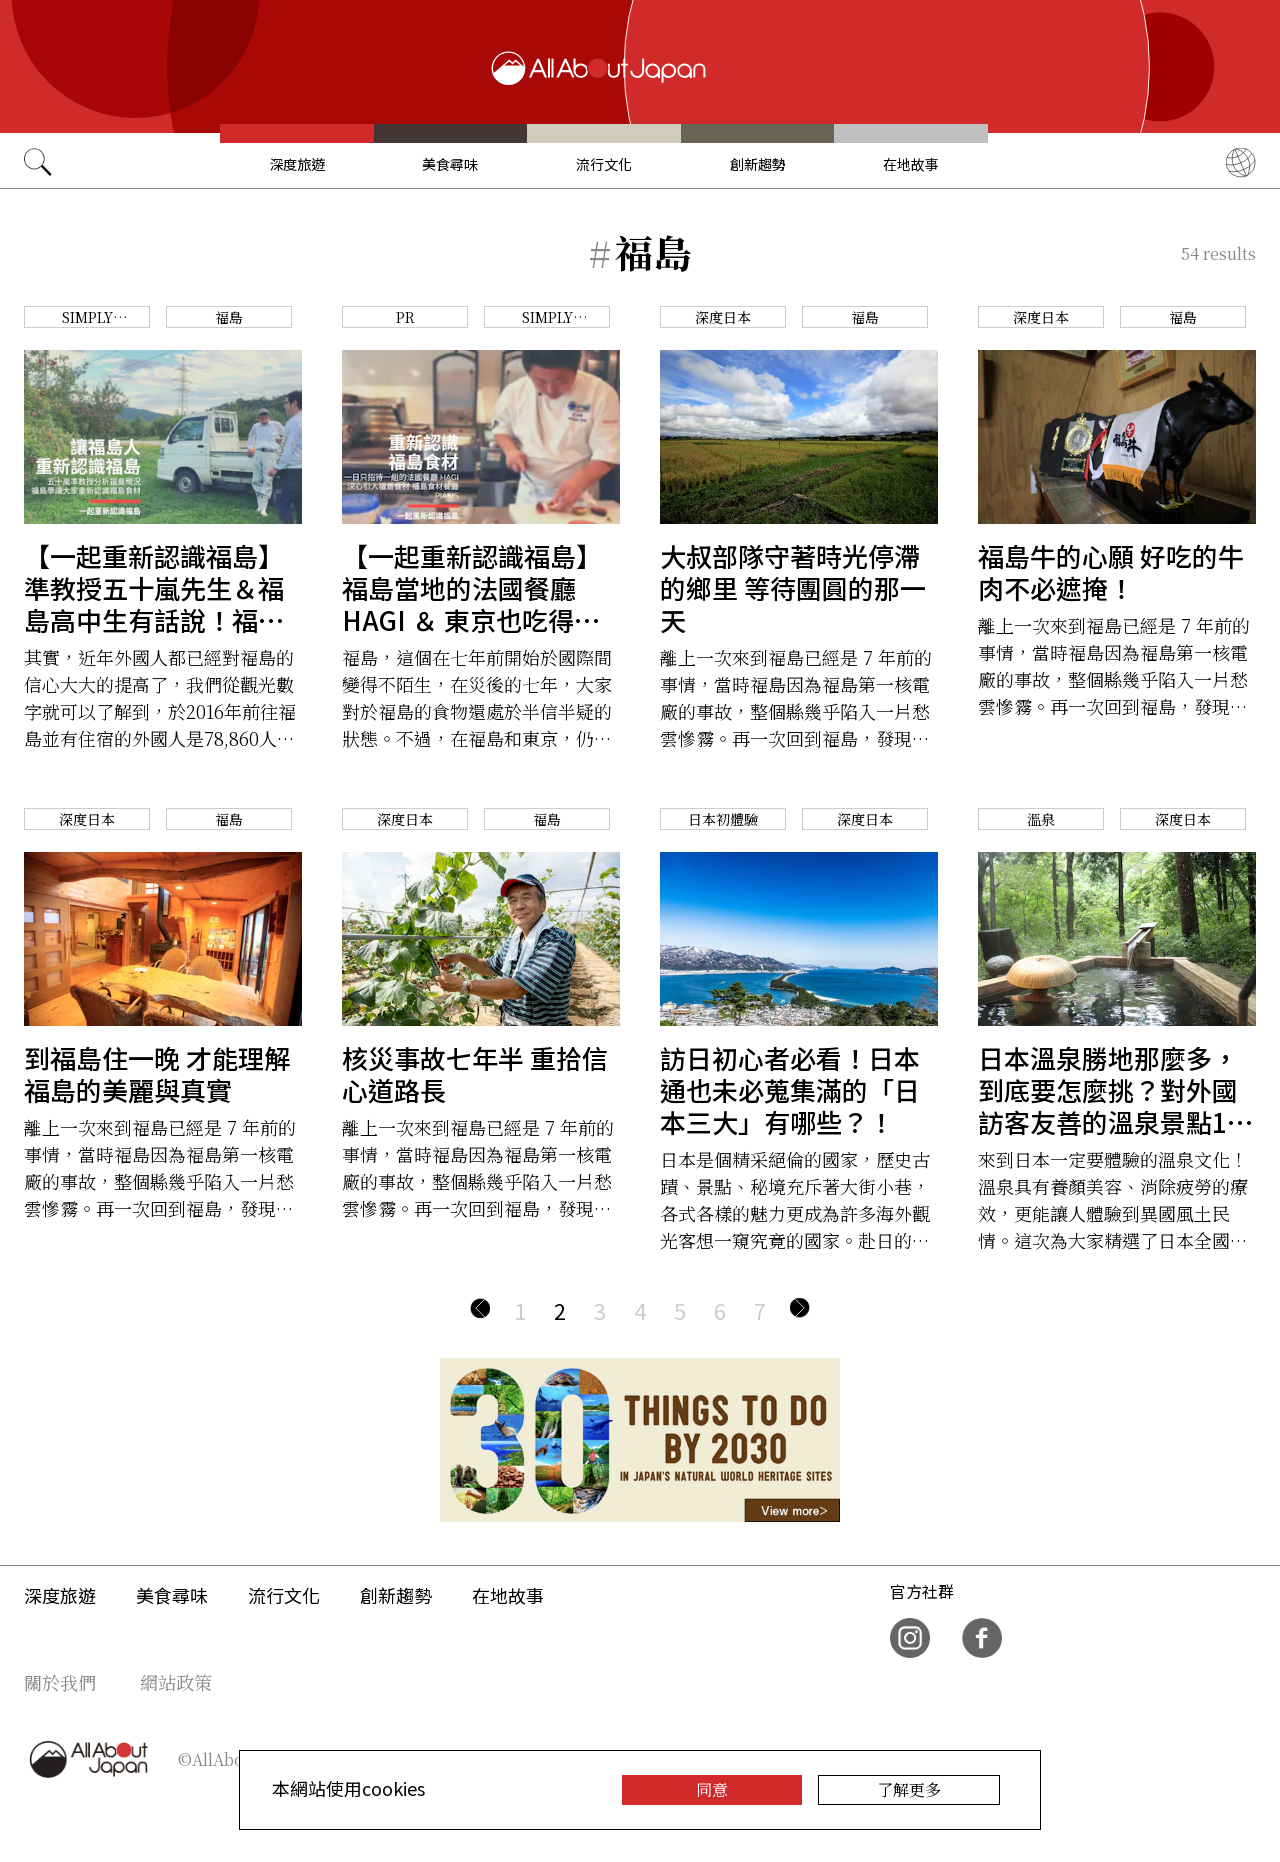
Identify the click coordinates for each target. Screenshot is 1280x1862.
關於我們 (60, 1682)
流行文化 (604, 164)
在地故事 (911, 164)
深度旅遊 (297, 164)
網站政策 (176, 1682)
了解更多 (909, 1789)
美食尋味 (450, 164)
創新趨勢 (758, 164)
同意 (712, 1789)
